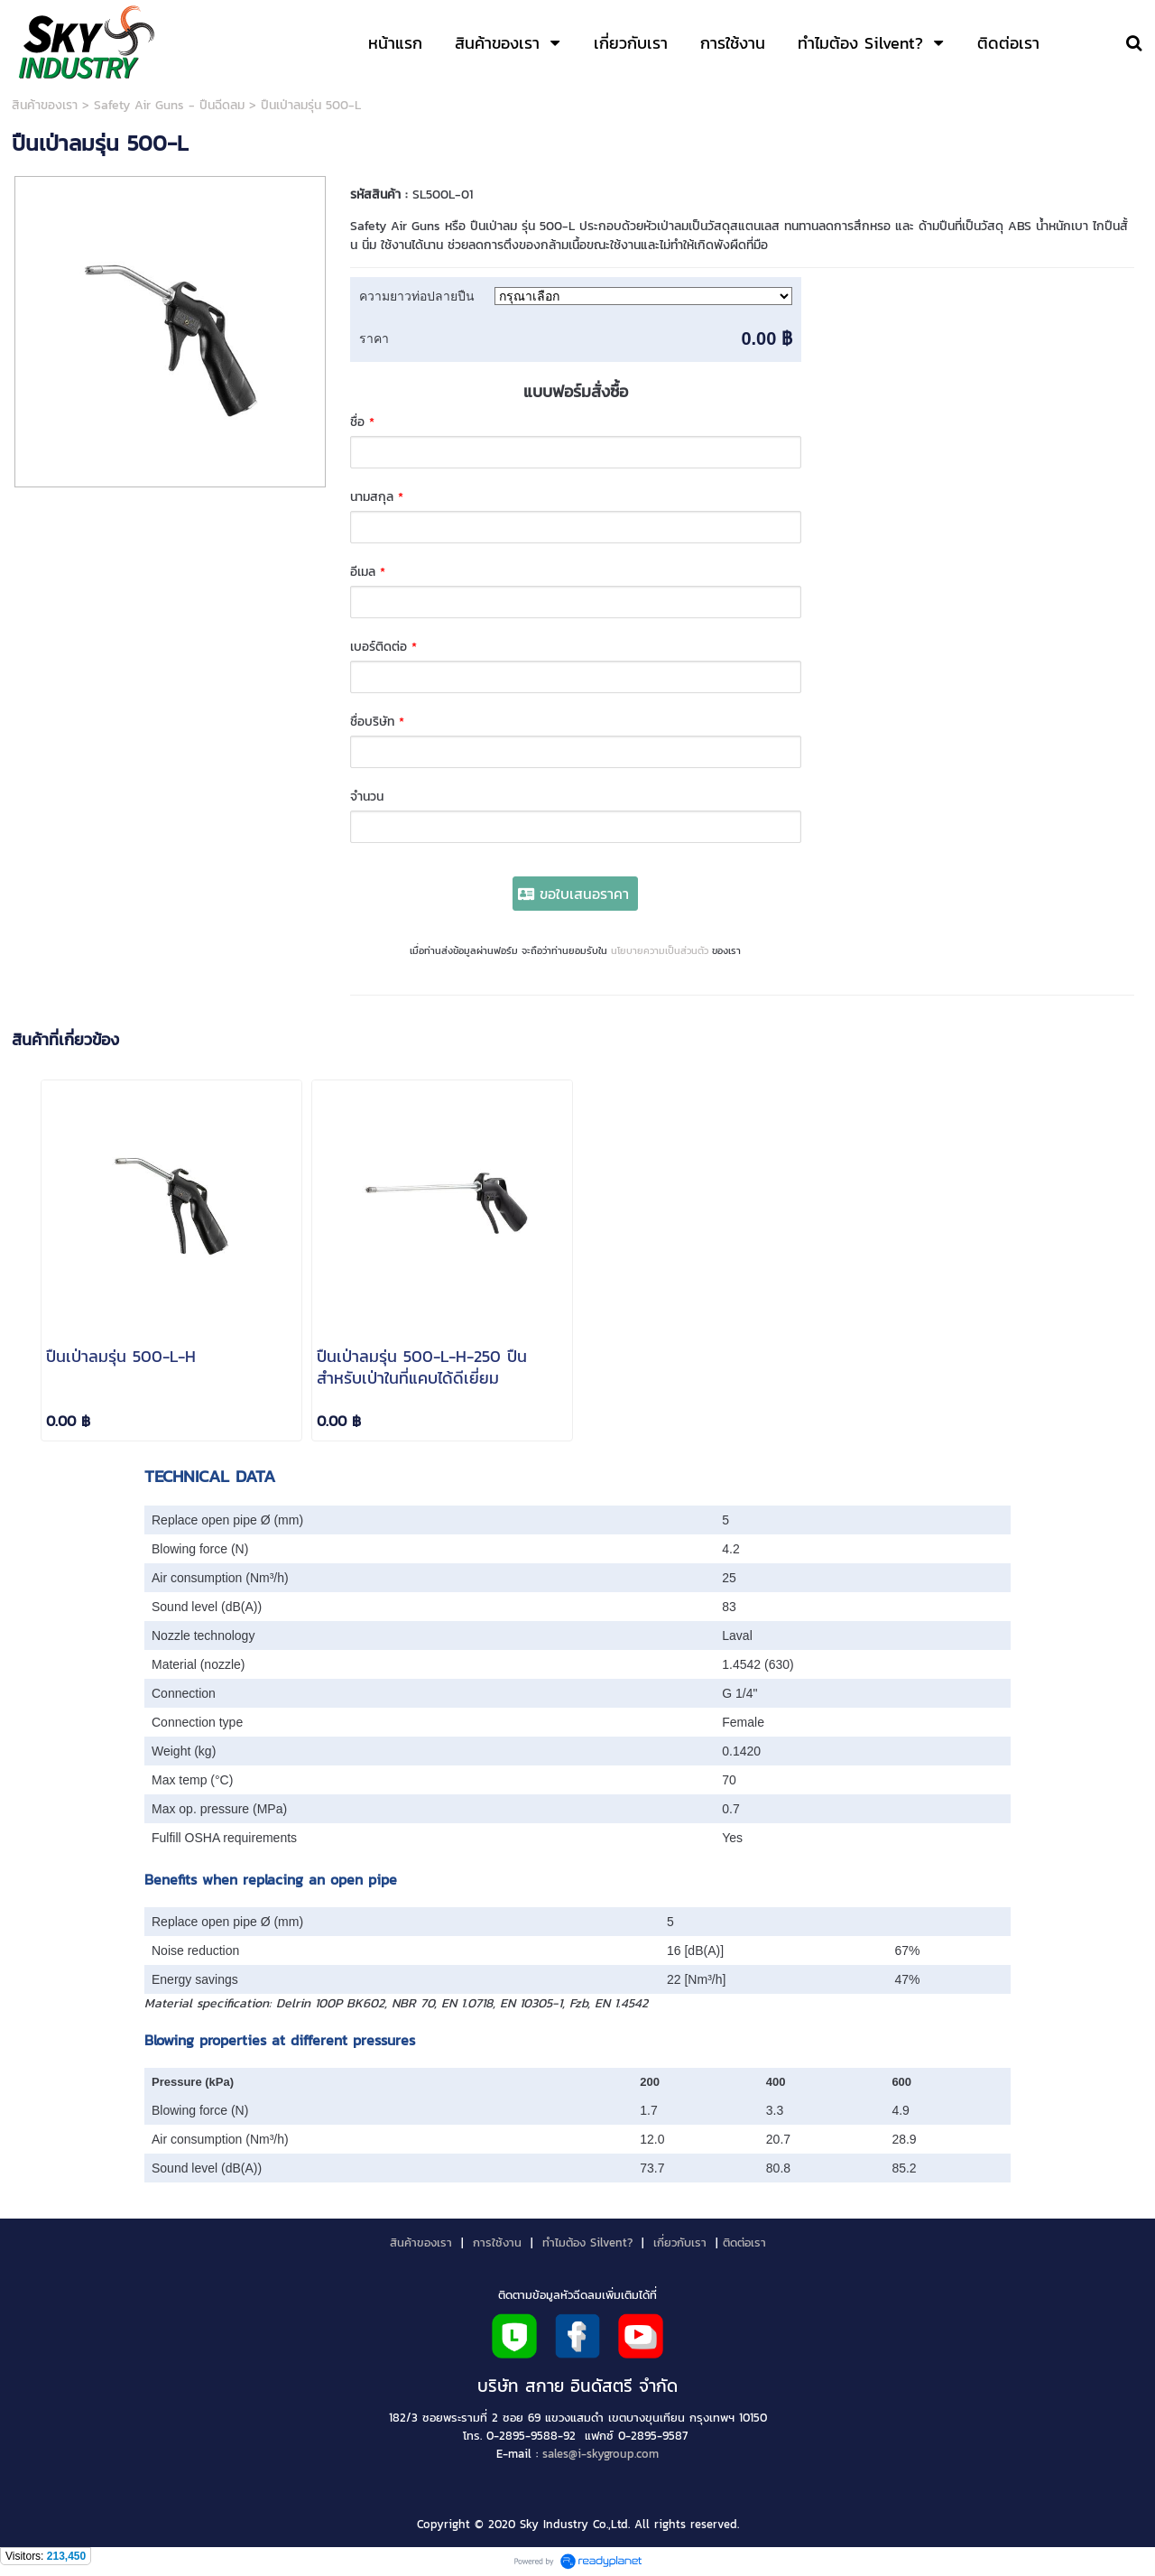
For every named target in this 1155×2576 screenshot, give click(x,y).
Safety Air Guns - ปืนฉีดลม (169, 105)
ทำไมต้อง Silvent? (587, 2242)
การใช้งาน (497, 2242)
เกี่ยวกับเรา (680, 2242)
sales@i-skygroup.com (600, 2453)
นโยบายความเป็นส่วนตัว (659, 950)
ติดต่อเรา (744, 2242)
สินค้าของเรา (45, 105)
